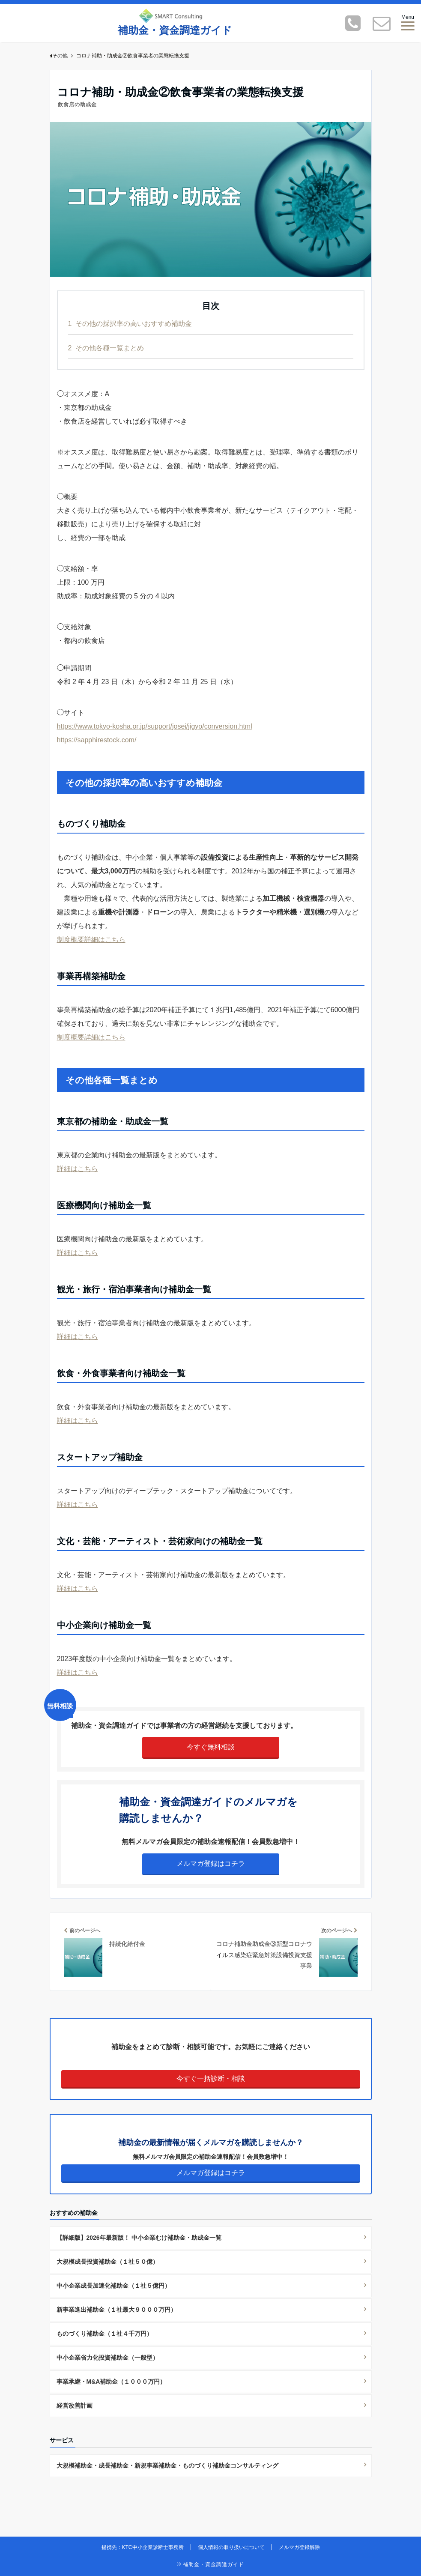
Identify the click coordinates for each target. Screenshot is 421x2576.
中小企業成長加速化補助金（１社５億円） (113, 2285)
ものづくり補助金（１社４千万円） (104, 2333)
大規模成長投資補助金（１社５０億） (107, 2261)
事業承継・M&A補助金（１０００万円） (111, 2381)
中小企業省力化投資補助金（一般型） (107, 2357)
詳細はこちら (77, 1168)
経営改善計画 (75, 2405)
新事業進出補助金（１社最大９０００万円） (116, 2309)
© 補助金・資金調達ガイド (210, 2564)
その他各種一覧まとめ (106, 348)
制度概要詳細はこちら (91, 939)
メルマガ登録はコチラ (210, 1863)
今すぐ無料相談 (211, 1747)
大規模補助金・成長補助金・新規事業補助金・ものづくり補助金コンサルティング (167, 2465)
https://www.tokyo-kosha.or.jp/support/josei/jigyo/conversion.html (154, 726)
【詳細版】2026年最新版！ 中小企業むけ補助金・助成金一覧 (139, 2237)
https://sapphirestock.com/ (97, 740)
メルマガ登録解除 (299, 2547)
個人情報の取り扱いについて (231, 2547)
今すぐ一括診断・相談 (210, 2078)
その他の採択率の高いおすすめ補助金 (130, 323)
